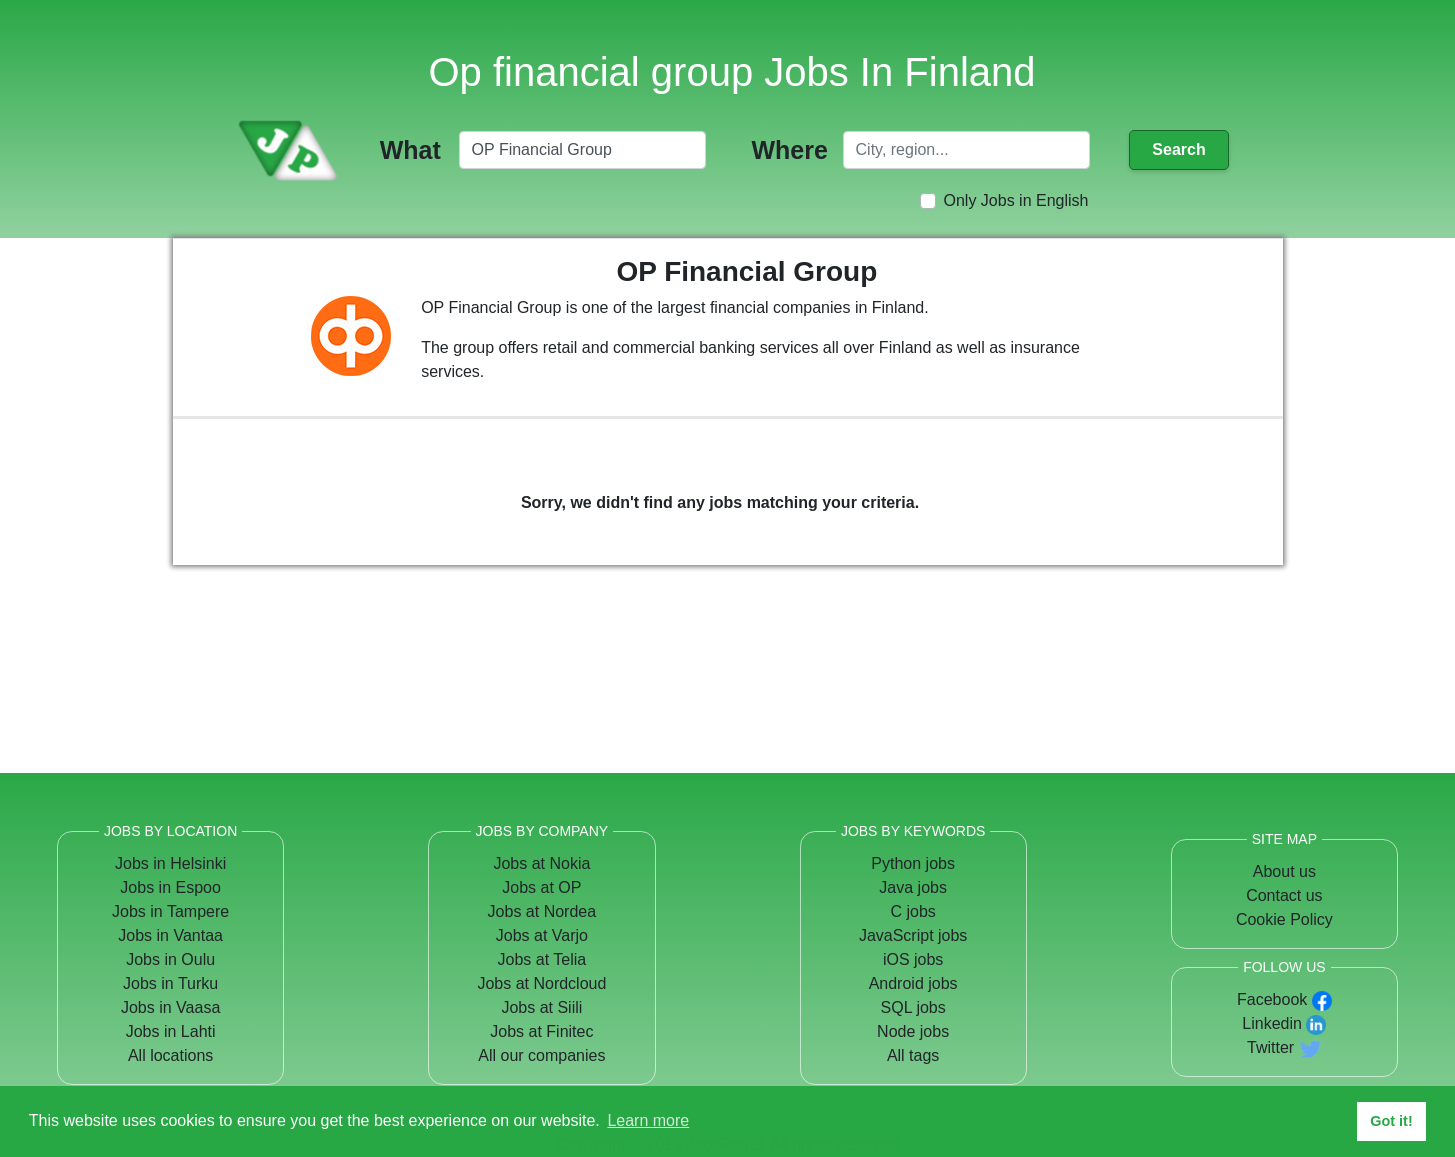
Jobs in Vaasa (170, 1007)
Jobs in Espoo (170, 887)
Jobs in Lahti (171, 1031)
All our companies (541, 1055)
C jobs (912, 911)
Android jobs (913, 983)
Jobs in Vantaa (170, 935)
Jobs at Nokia (541, 863)
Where (789, 150)
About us (1284, 871)
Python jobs (913, 863)
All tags (913, 1055)
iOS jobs (913, 959)
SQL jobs (913, 1007)
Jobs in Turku (170, 983)
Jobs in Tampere (170, 911)
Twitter (1270, 1047)
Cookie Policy (1284, 919)
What (410, 150)
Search (1178, 149)
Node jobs (913, 1031)
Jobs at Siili (541, 1007)
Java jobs (913, 887)
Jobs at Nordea (542, 911)
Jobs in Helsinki (170, 863)
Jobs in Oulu (170, 959)
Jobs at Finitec (541, 1031)
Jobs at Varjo (542, 935)
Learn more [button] (648, 1120)
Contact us (1284, 895)
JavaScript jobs (913, 935)
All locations (170, 1055)
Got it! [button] (1391, 1121)
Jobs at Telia (542, 959)
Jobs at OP (541, 887)
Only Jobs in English (1016, 200)
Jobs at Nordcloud (541, 983)
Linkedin (1272, 1023)
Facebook (1272, 999)
